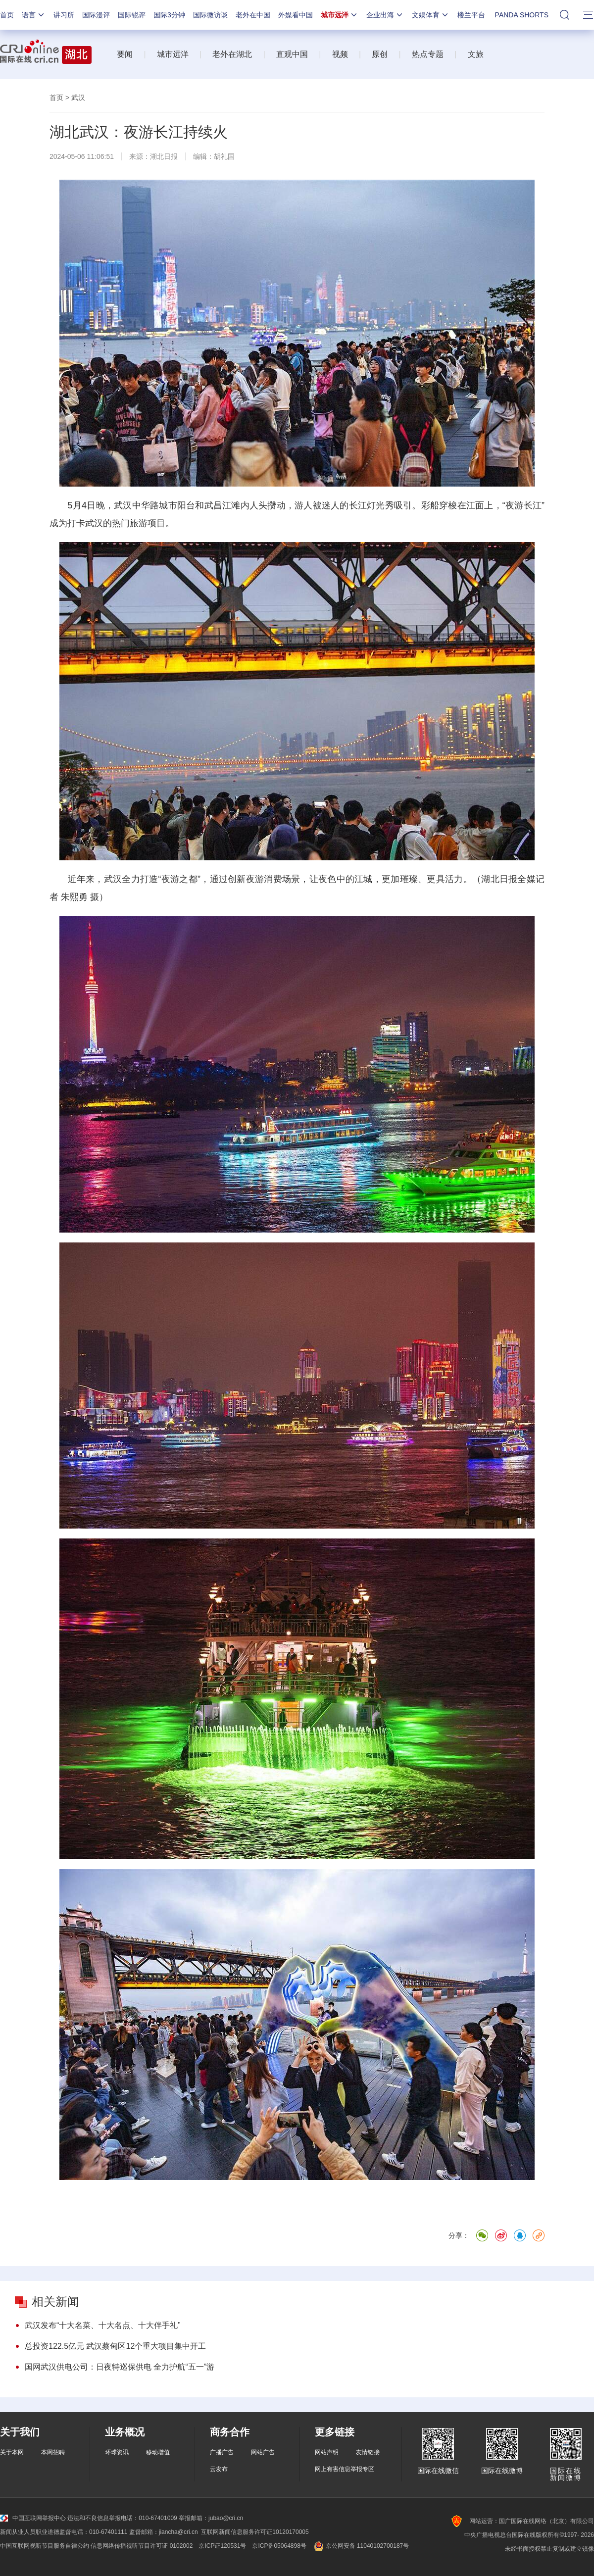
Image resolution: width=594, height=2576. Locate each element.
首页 (7, 15)
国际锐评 (132, 15)
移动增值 (158, 2452)
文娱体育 (430, 15)
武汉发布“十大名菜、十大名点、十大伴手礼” (103, 2325)
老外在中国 (253, 15)
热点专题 (428, 54)
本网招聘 (53, 2452)
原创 (380, 54)
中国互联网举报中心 (33, 2518)
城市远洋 (339, 15)
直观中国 (292, 54)
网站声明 (327, 2452)
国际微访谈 (210, 15)
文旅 (476, 54)
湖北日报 (164, 156)
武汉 (78, 97)
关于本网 (12, 2452)
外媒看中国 (295, 15)
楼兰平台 (471, 15)
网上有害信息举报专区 (344, 2469)
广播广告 (222, 2452)
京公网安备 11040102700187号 (360, 2545)
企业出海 (385, 15)
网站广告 (263, 2452)
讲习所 (63, 15)
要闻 (125, 54)
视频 (340, 54)
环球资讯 (117, 2452)
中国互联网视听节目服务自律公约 (44, 2545)
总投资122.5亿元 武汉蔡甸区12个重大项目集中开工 (115, 2346)
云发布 (219, 2469)
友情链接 (368, 2452)
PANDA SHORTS (521, 15)
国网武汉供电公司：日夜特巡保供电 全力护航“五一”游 (119, 2367)
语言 (34, 15)
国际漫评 (96, 15)
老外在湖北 (232, 54)
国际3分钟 (169, 15)
